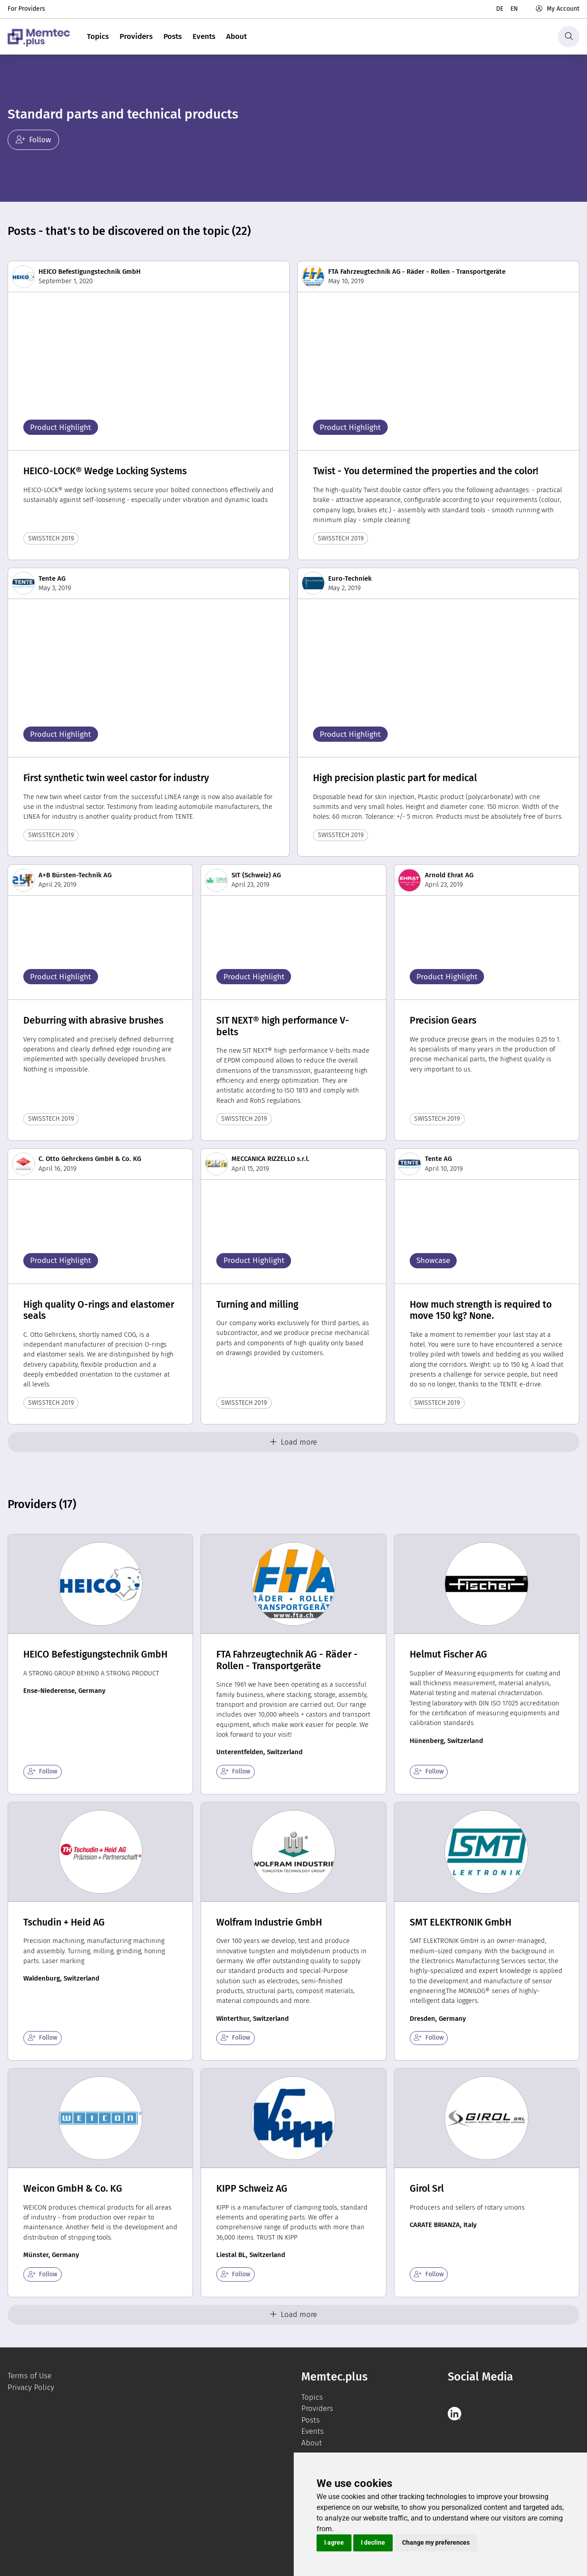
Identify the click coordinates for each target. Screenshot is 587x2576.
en (514, 9)
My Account (557, 9)
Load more (293, 1442)
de (499, 9)
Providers (136, 36)
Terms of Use (29, 2375)
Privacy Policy (31, 2387)
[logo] (39, 37)
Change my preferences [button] (436, 2542)
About (236, 36)
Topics (98, 36)
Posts (172, 36)
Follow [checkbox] (43, 1771)
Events (204, 36)
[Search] (568, 36)
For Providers (26, 9)
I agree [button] (334, 2542)
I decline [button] (373, 2542)
